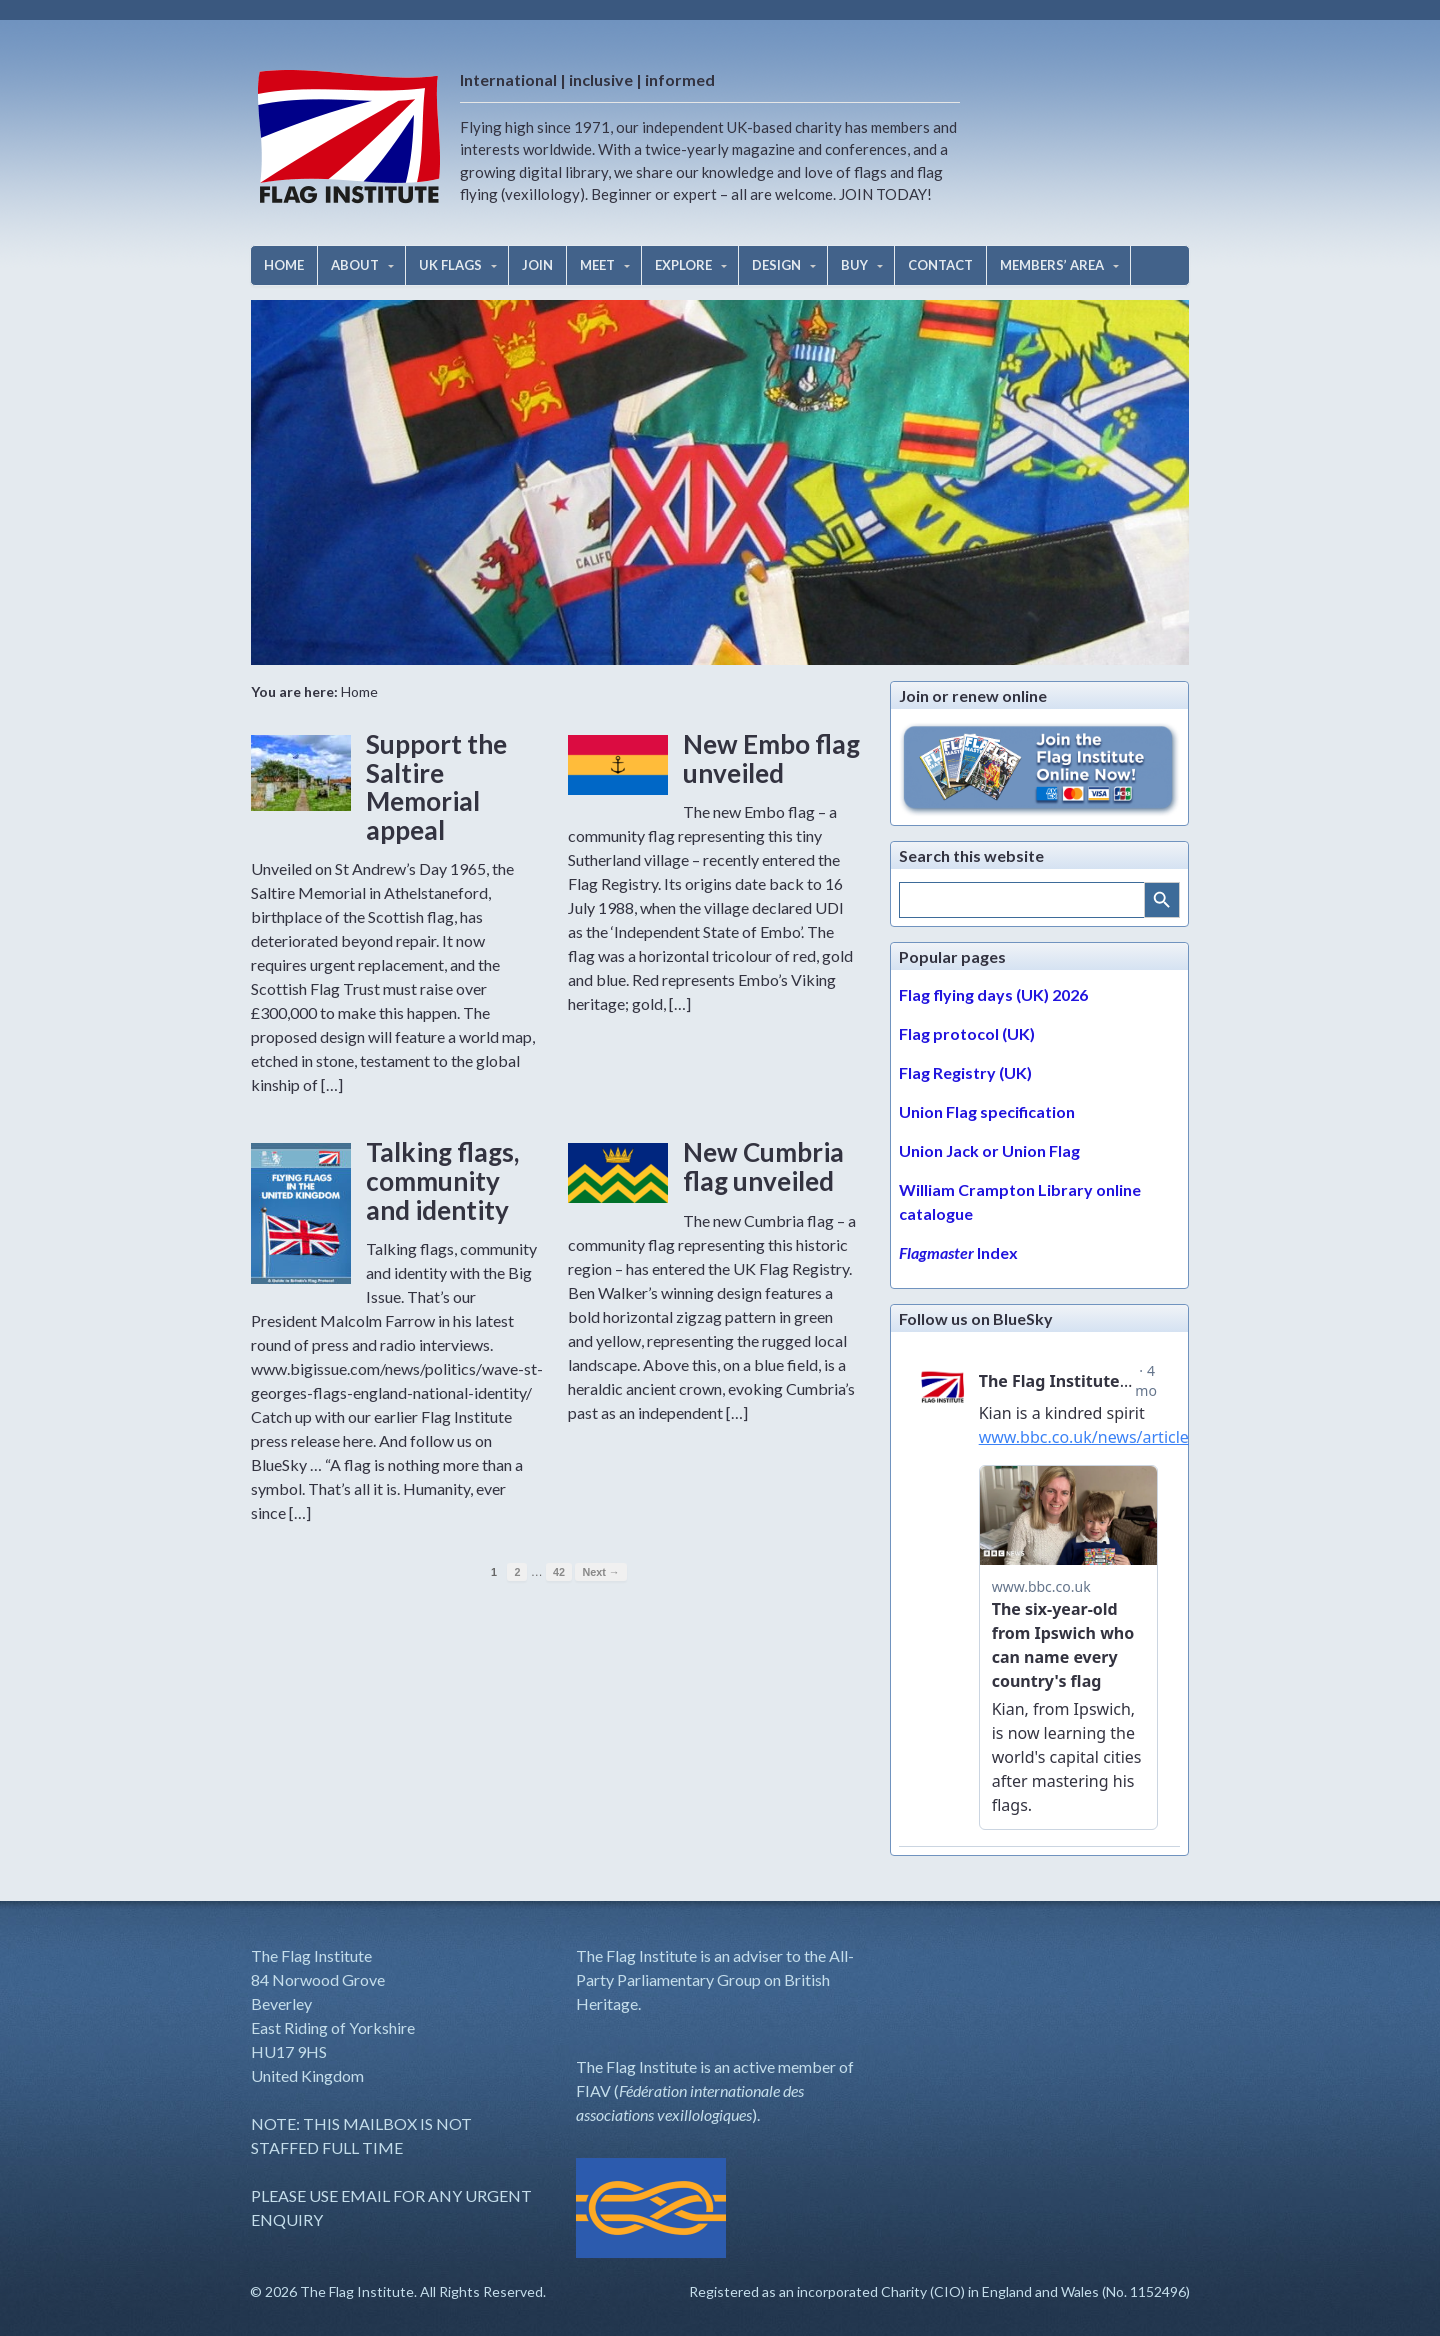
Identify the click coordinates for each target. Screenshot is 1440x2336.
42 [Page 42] (559, 1572)
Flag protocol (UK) (967, 1033)
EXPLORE (683, 265)
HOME (284, 265)
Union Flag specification (987, 1111)
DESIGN (776, 265)
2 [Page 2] (517, 1572)
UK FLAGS (450, 265)
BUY (854, 265)
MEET (597, 265)
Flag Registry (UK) (965, 1072)
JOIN (537, 265)
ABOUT (355, 265)
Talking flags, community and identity (442, 1180)
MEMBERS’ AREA (1052, 265)
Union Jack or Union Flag (989, 1150)
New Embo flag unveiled (771, 758)
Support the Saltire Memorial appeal (436, 787)
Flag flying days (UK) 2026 (993, 994)
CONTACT (940, 265)
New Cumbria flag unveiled (763, 1166)
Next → (600, 1572)
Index (958, 1252)
